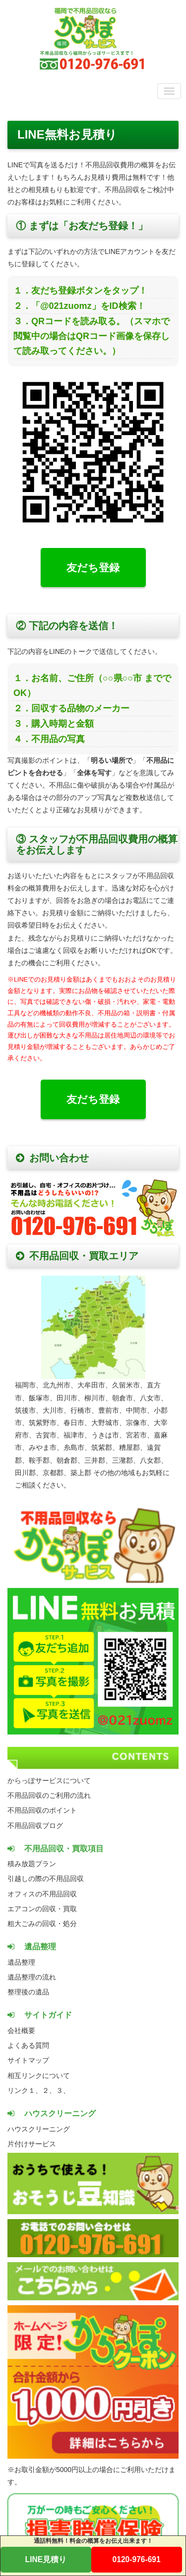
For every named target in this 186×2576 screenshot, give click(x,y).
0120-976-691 (137, 2559)
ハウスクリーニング (38, 2129)
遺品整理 (21, 1962)
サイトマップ (28, 2060)
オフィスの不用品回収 (42, 1894)
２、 (49, 2090)
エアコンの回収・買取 (42, 1909)
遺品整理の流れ (31, 1977)
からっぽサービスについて (49, 1780)
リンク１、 (24, 2090)
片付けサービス (31, 2144)
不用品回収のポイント (42, 1810)
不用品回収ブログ (35, 1826)
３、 (63, 2090)
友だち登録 (93, 567)
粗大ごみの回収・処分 (42, 1924)
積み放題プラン (31, 1864)
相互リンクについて (38, 2076)
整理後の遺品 (28, 1992)
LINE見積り (46, 2559)
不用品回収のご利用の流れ (49, 1795)
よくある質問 (28, 2045)
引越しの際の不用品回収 (45, 1878)
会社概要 (21, 2030)
